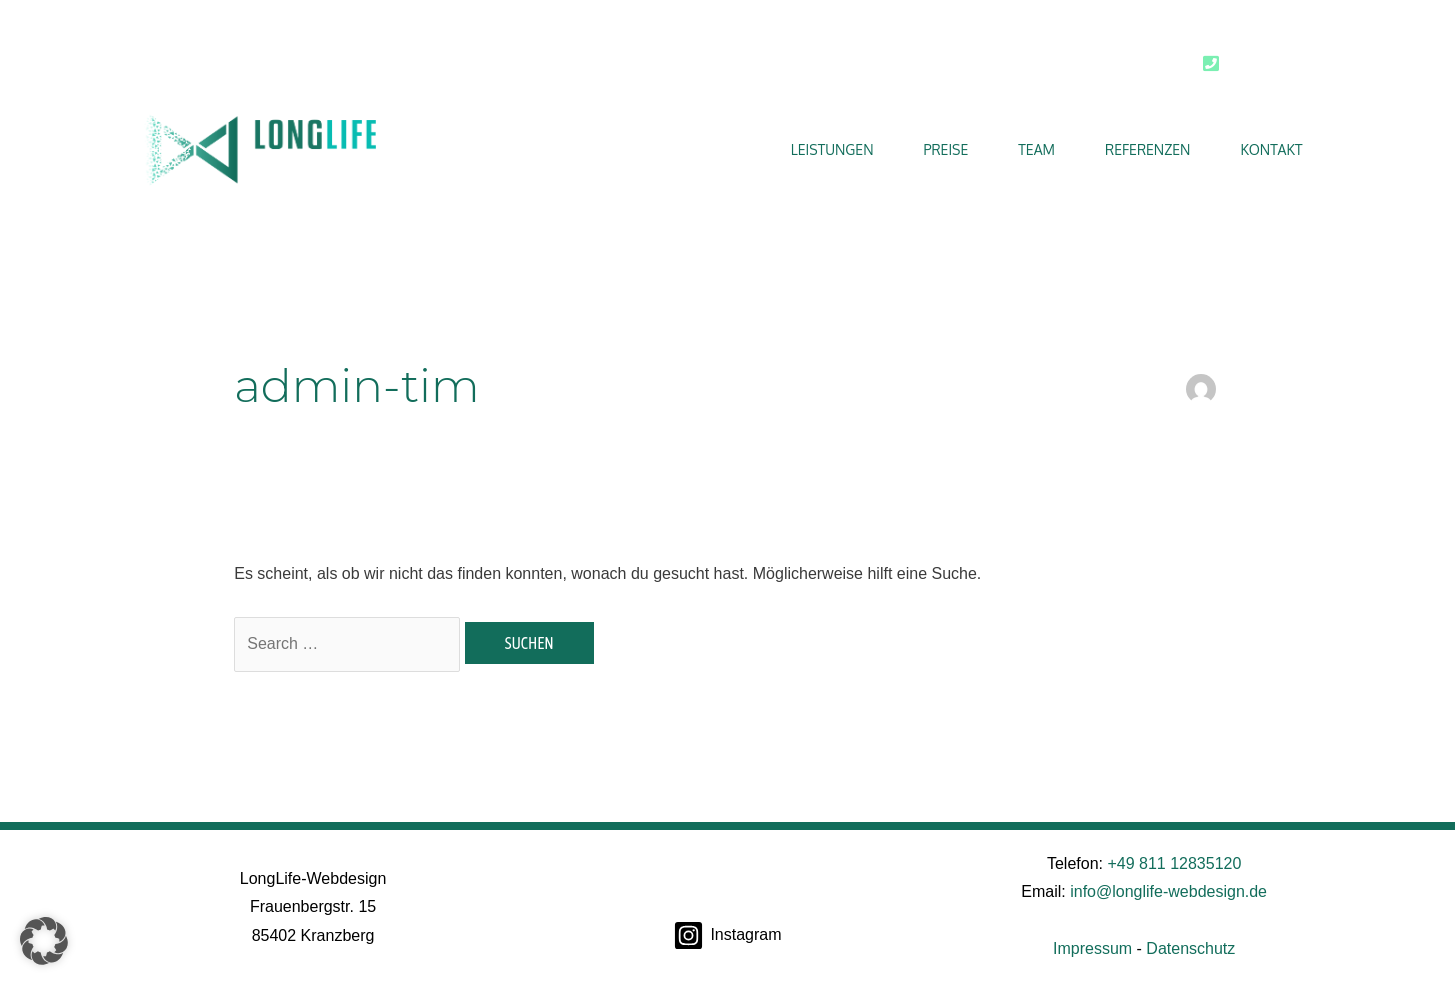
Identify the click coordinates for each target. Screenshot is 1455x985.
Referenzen (1148, 149)
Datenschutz (1190, 948)
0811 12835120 (1275, 64)
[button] (44, 941)
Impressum (1092, 948)
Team (1036, 149)
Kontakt (1271, 149)
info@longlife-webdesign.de (1168, 891)
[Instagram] (727, 935)
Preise (946, 149)
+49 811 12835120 (1174, 863)
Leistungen (832, 149)
